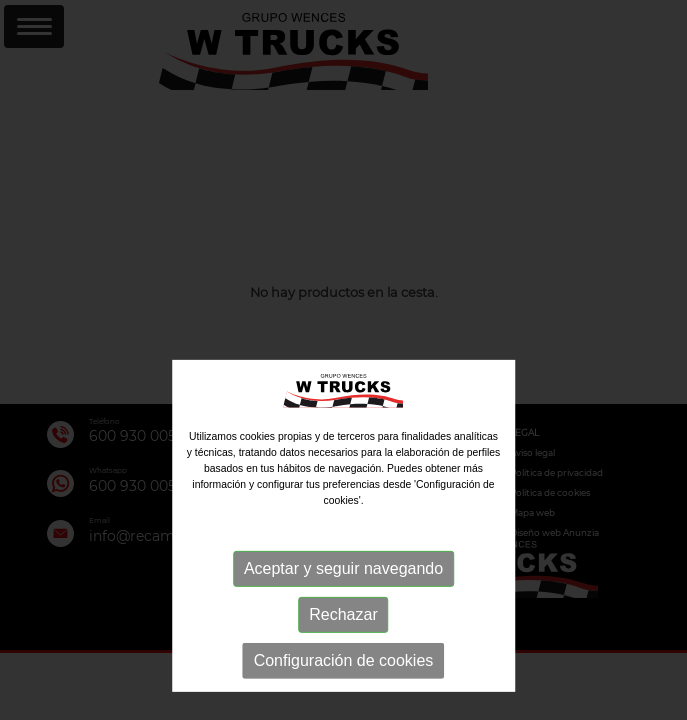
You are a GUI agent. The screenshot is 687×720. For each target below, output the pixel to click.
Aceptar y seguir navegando (343, 597)
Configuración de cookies (344, 689)
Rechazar (343, 643)
